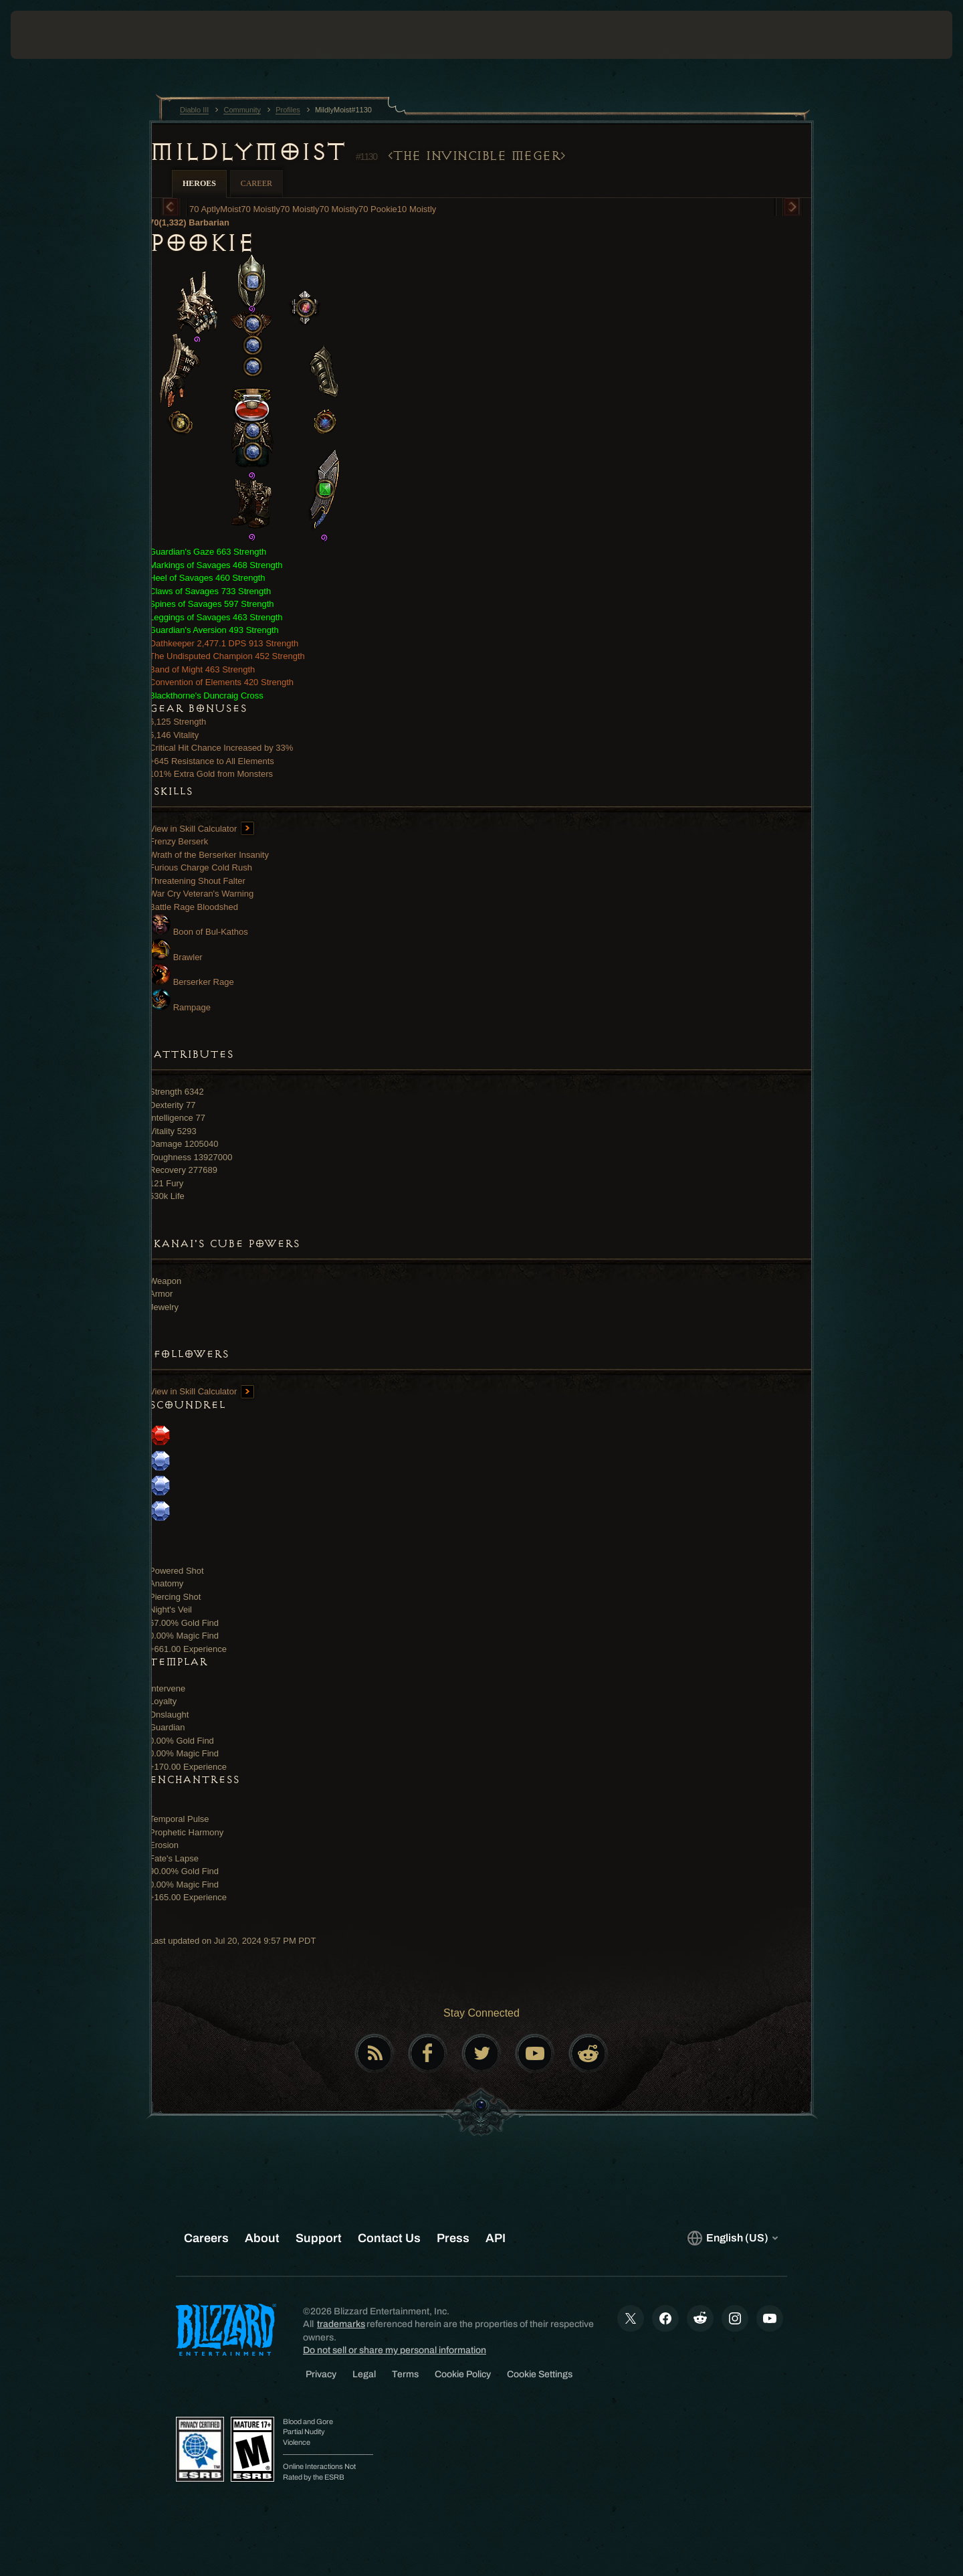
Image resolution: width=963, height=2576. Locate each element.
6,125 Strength (177, 722)
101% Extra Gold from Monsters (211, 774)
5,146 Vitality (174, 735)
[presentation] (60, 35)
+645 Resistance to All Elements (211, 761)
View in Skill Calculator (201, 829)
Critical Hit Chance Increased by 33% (221, 748)
